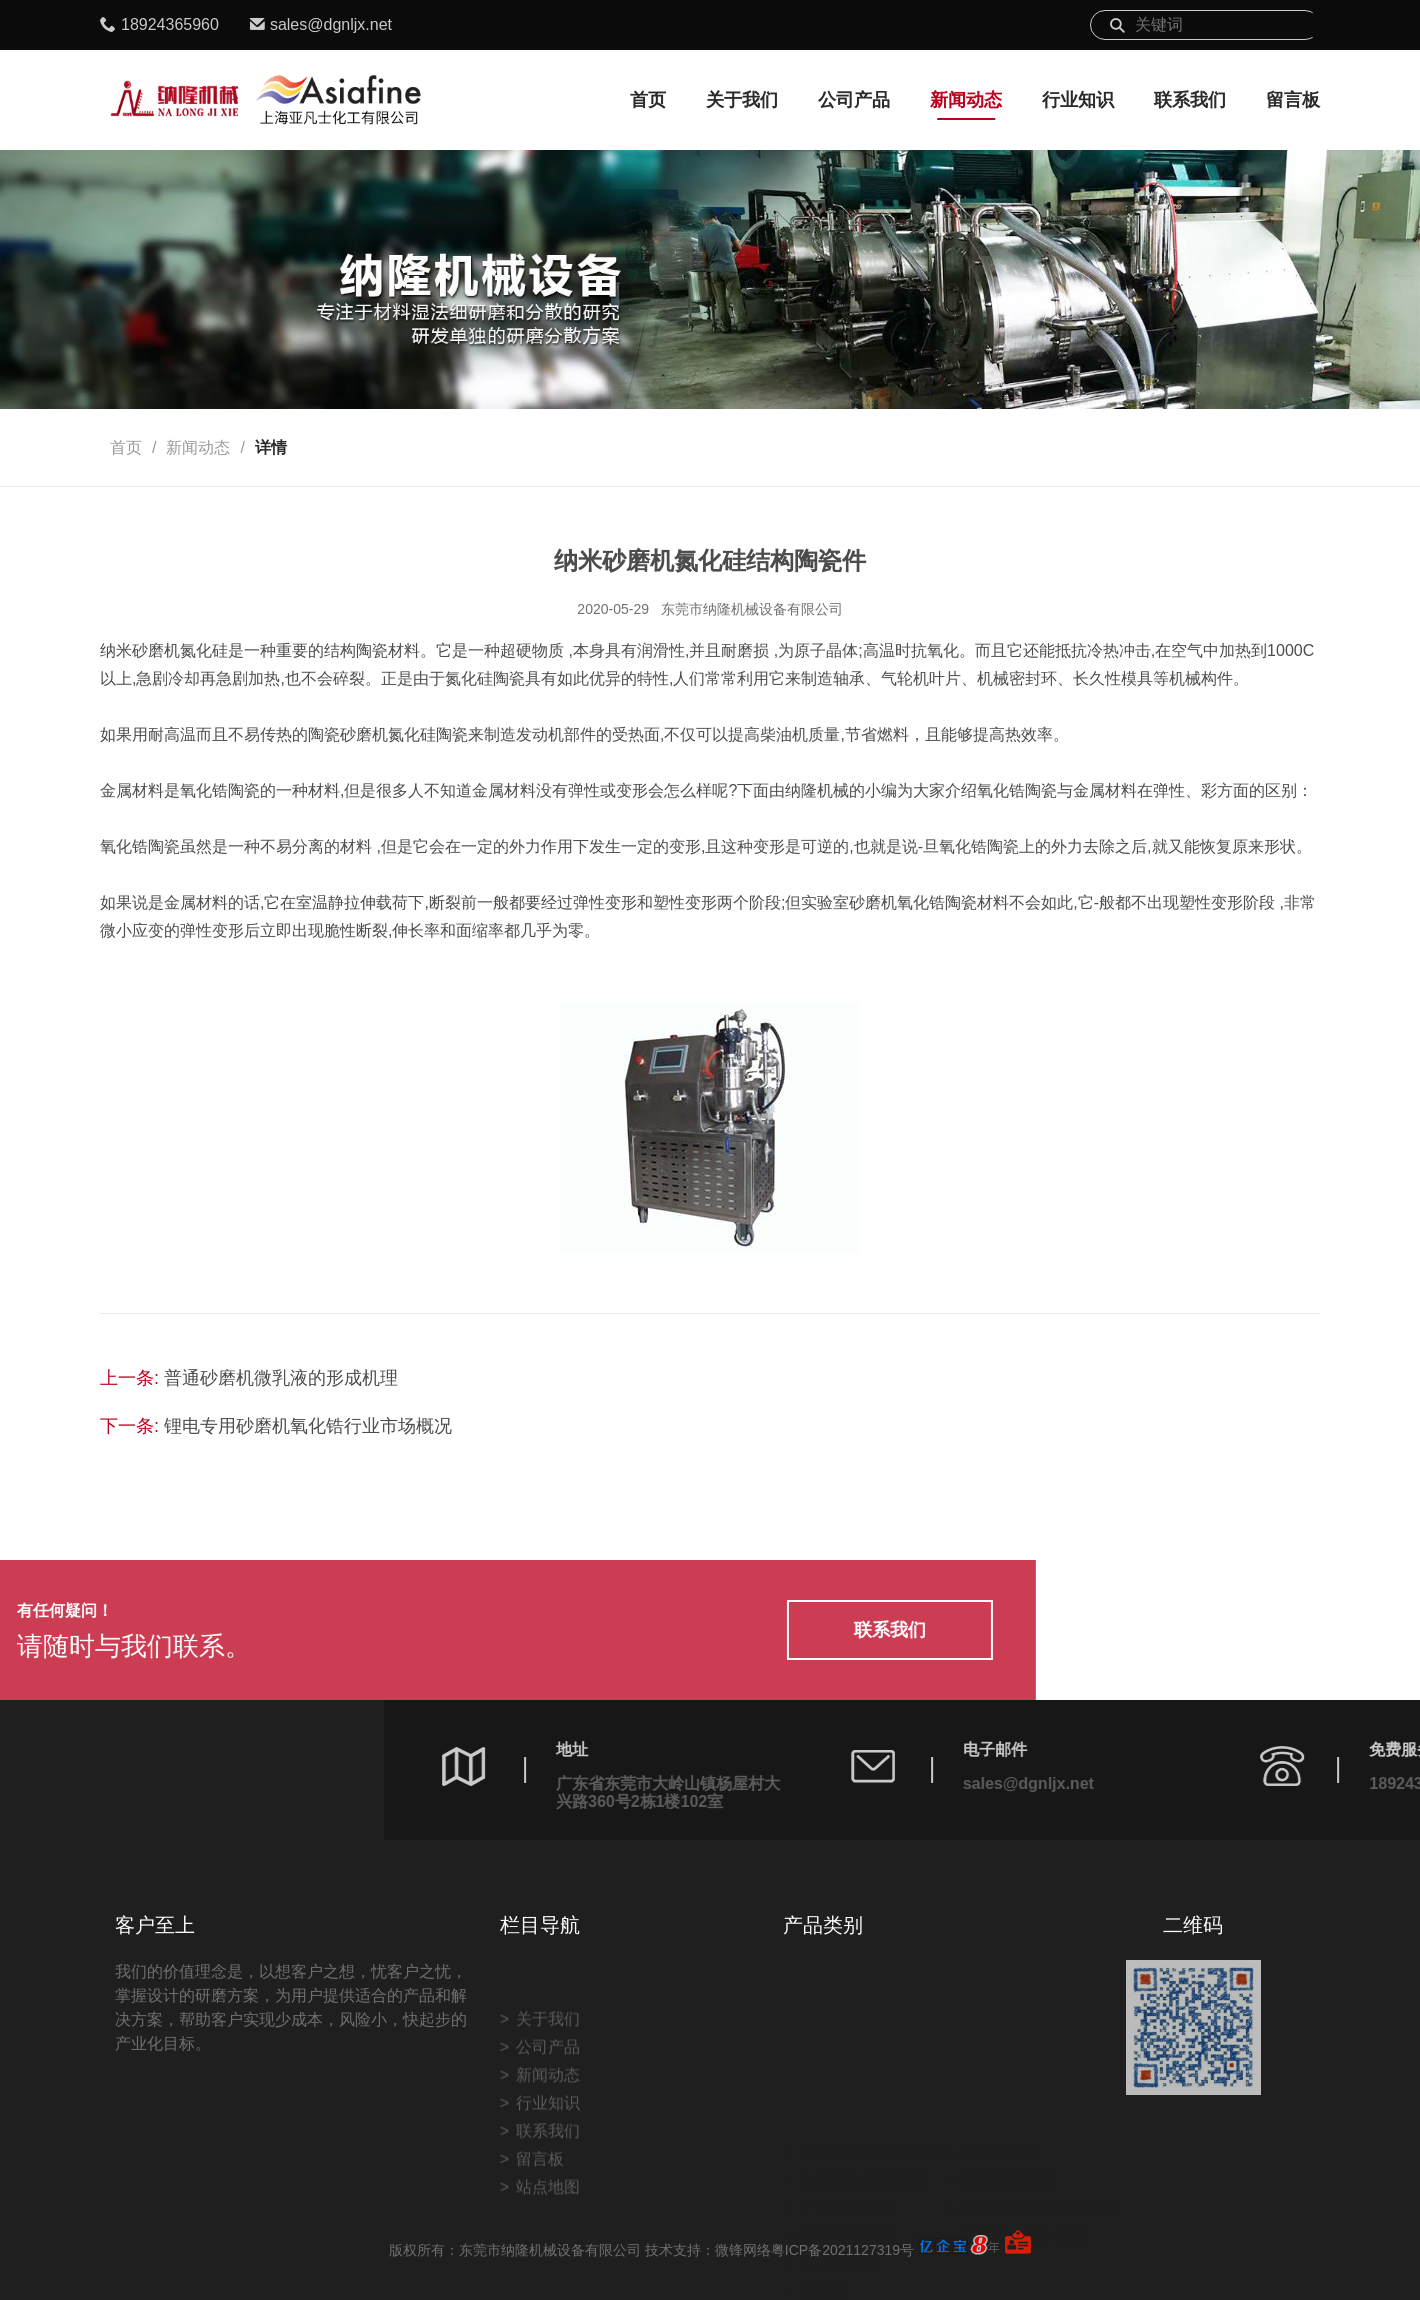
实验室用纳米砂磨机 (871, 2093)
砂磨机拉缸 (999, 2093)
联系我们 (1190, 100)
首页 (648, 100)
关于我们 (742, 100)
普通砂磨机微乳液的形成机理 (281, 1378)
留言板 (1293, 100)
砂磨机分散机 (1007, 2121)
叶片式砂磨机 (847, 2149)
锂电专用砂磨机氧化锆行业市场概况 (308, 1426)
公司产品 (854, 100)
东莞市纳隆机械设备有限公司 (752, 609)
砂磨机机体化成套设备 (1039, 2149)
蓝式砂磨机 (839, 2205)
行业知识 (1078, 100)
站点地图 (548, 2272)
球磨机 (823, 2233)
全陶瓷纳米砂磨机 (863, 2121)
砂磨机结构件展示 (1023, 2177)
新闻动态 (966, 100)
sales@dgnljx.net (331, 24)
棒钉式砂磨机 (847, 2177)
